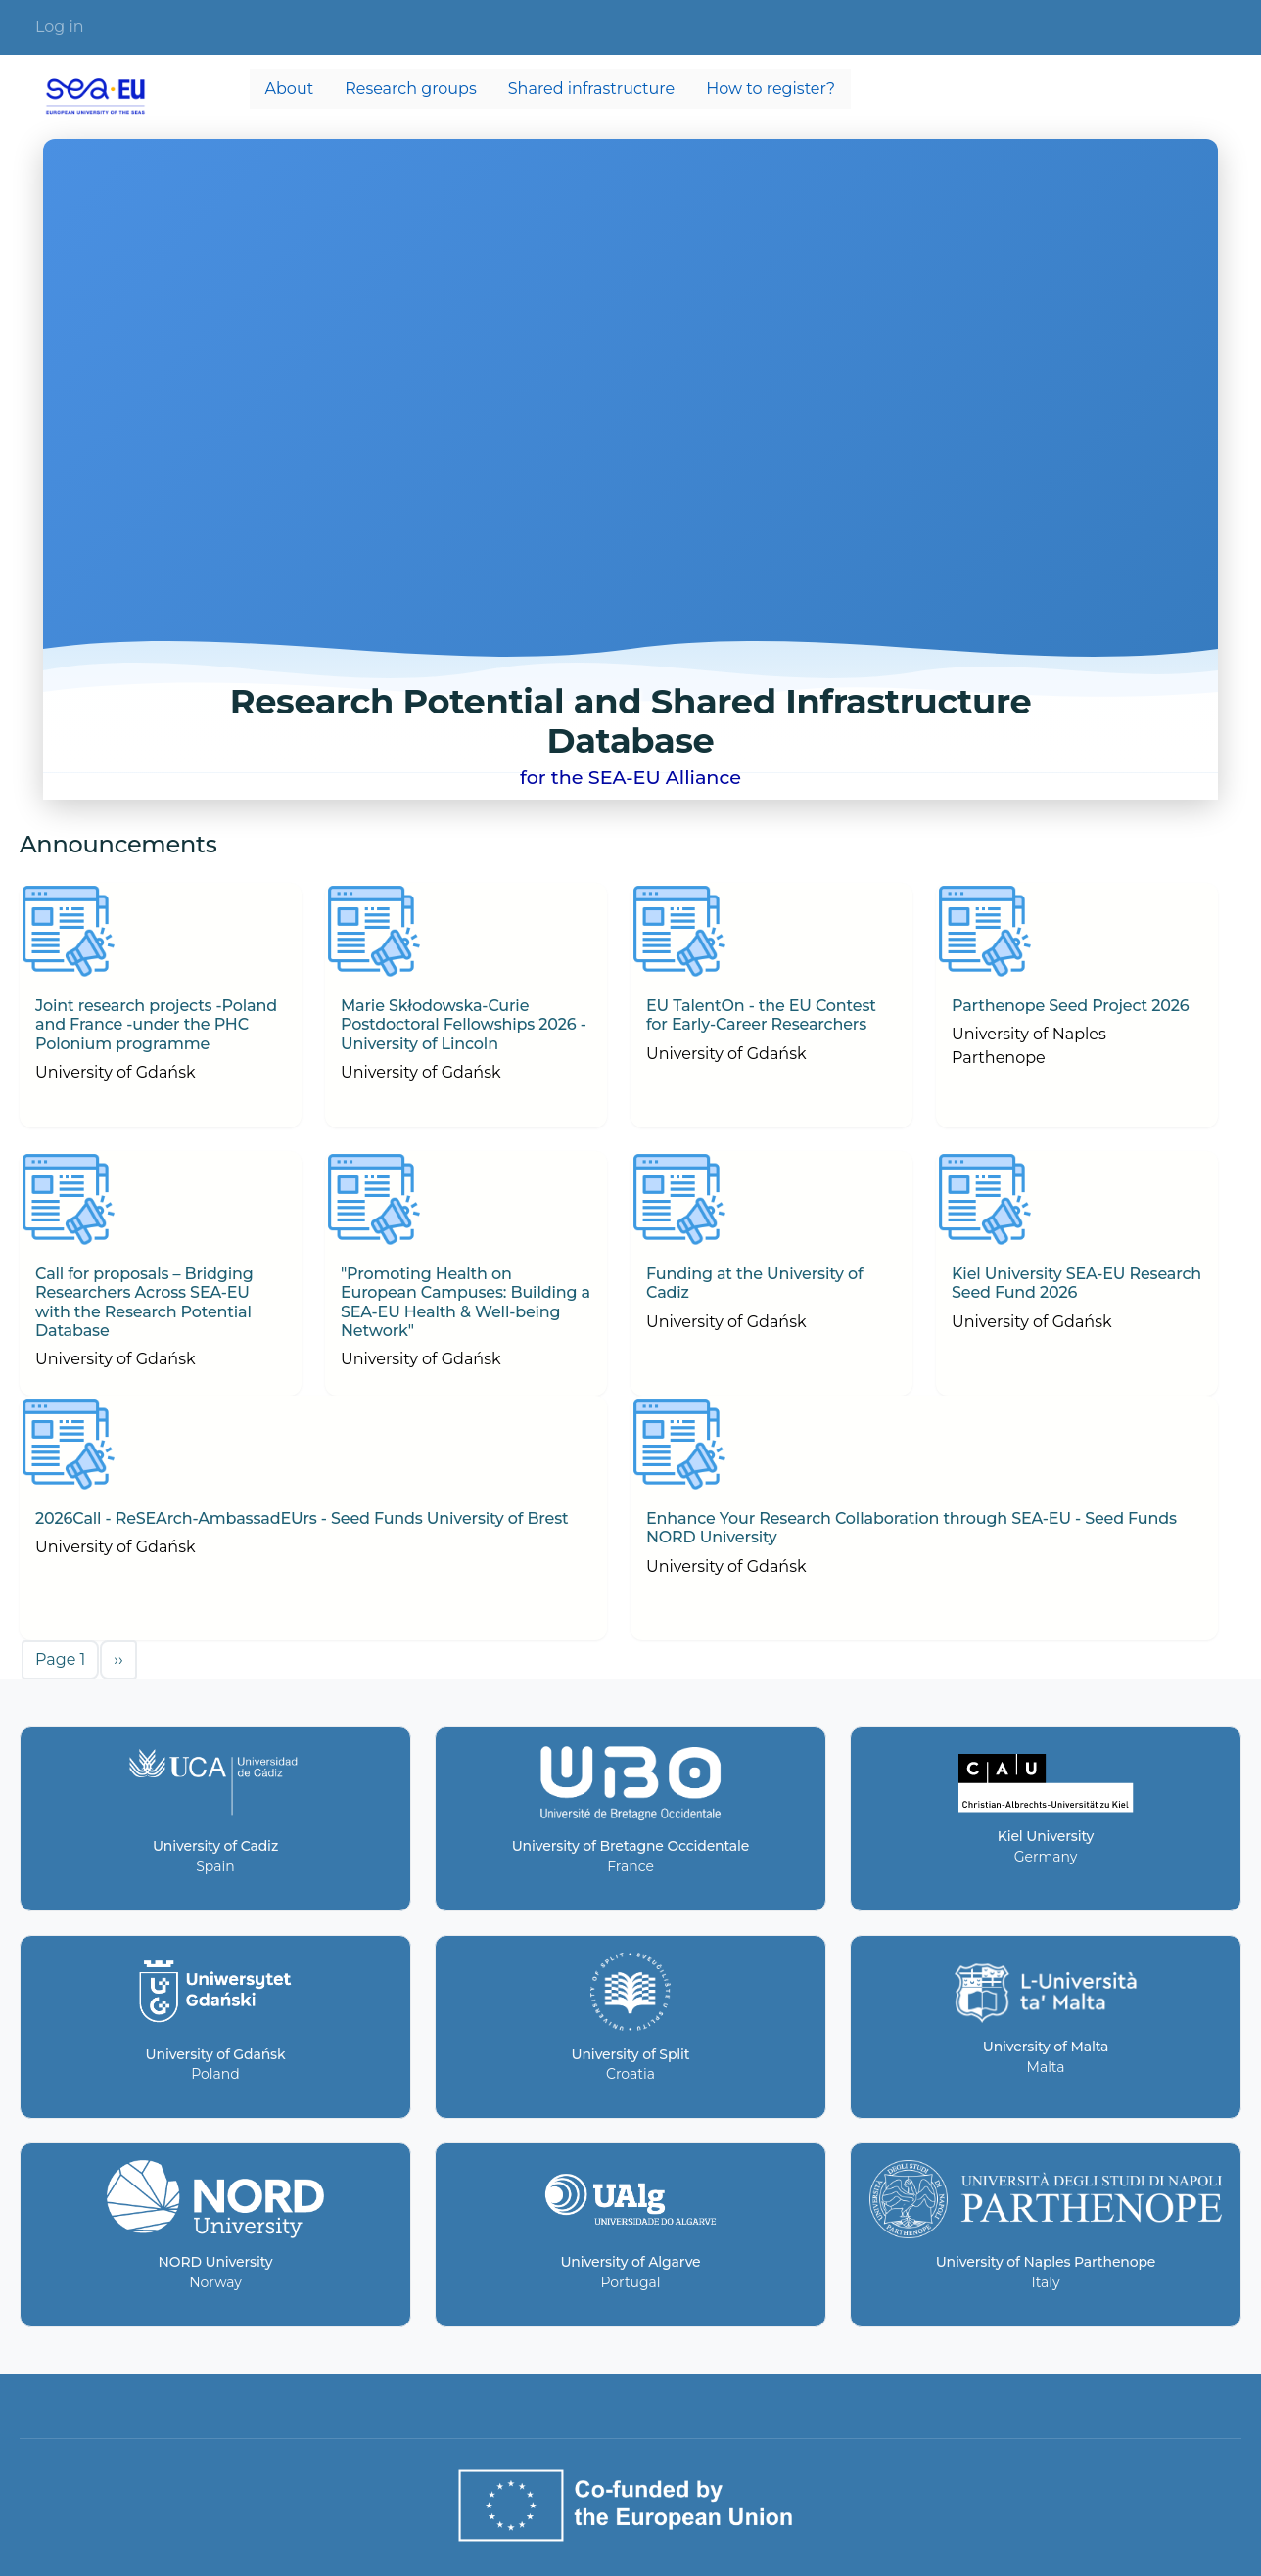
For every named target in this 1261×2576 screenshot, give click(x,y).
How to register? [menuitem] (770, 88)
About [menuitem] (289, 88)
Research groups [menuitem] (411, 88)
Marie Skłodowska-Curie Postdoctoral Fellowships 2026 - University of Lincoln (463, 1024)
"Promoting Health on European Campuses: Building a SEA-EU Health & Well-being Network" (465, 1302)
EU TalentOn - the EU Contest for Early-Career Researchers (761, 1015)
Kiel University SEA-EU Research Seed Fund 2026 (1076, 1283)
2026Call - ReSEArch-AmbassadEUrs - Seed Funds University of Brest (302, 1518)
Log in (59, 27)
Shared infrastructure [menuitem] (591, 88)
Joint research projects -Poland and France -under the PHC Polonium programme (156, 1024)
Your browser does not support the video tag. (630, 469)
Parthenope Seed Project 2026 (1070, 1005)
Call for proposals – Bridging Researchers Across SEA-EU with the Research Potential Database (144, 1302)
